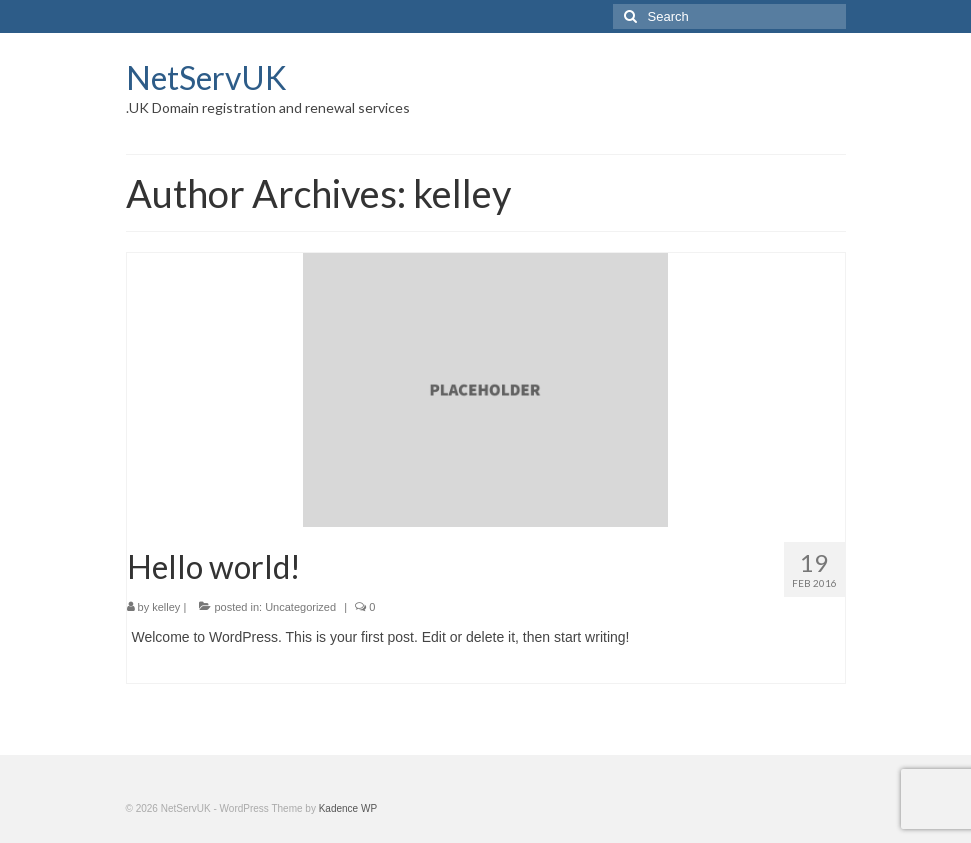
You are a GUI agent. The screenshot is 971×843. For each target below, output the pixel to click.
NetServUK (206, 77)
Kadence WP (348, 808)
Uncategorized (300, 607)
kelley (166, 607)
